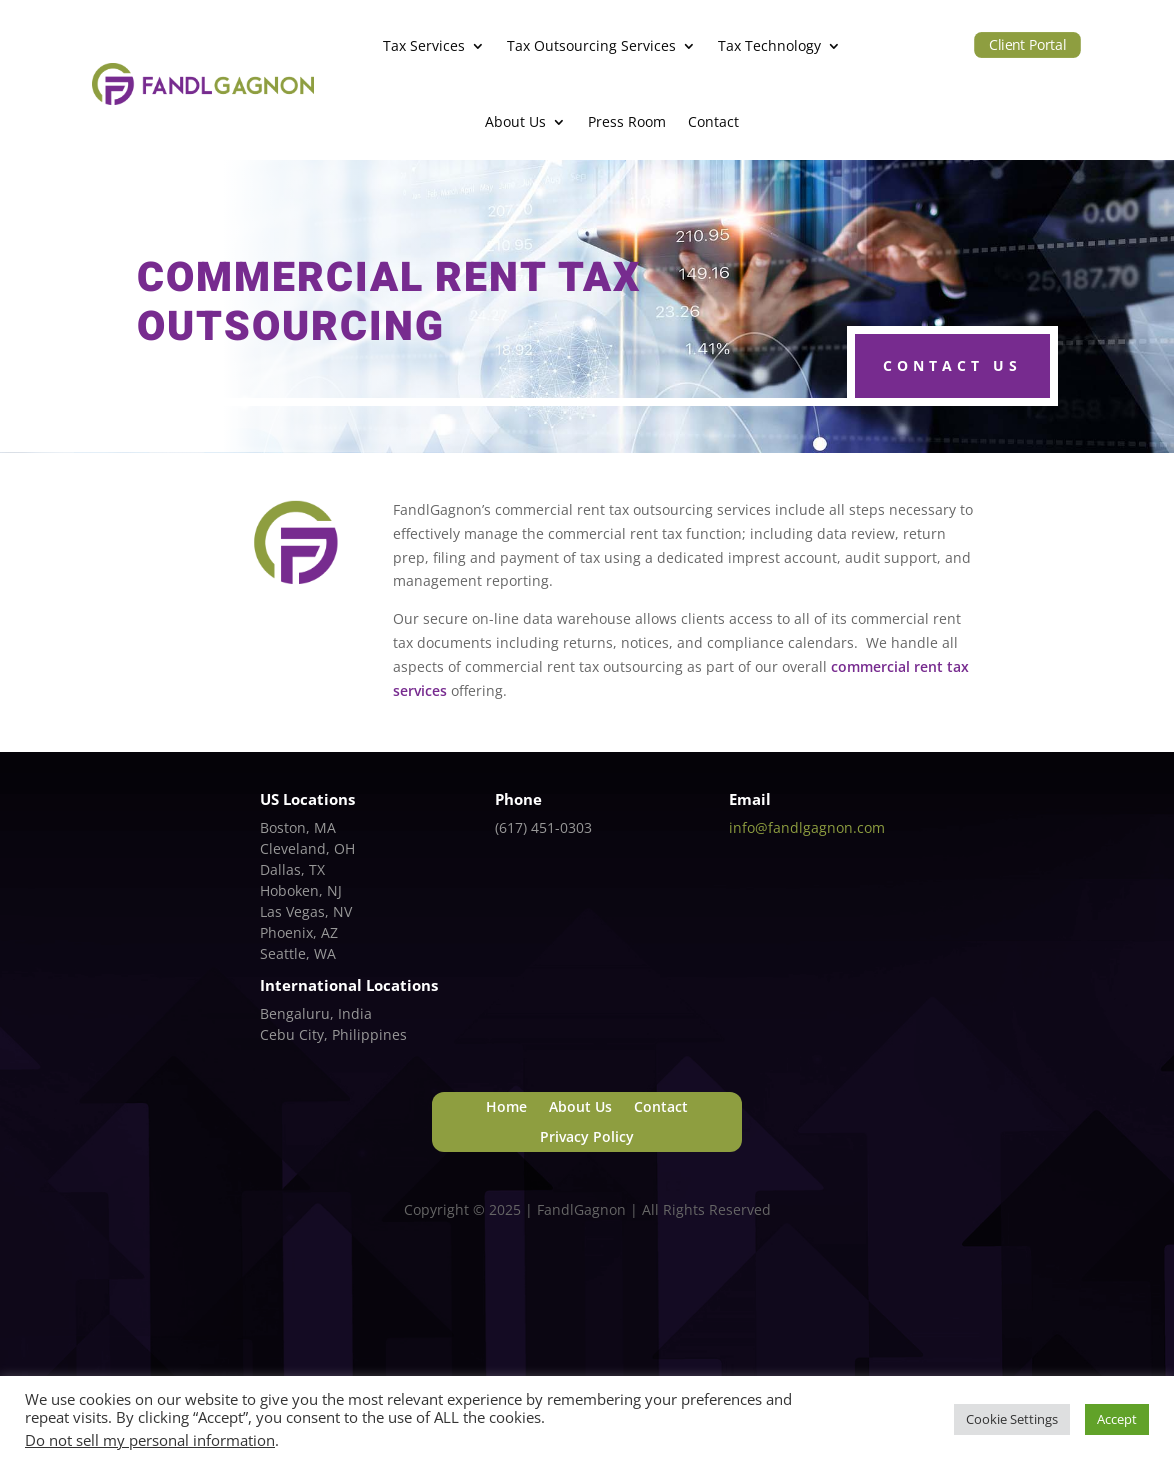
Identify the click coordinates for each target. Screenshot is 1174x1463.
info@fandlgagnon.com (807, 827)
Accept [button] (1117, 1419)
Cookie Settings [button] (1012, 1419)
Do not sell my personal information (150, 1440)
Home (506, 1108)
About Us (515, 121)
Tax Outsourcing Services (591, 45)
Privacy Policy (587, 1138)
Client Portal (1027, 44)
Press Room (627, 121)
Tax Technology (769, 45)
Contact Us (952, 365)
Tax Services (424, 45)
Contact (713, 121)
